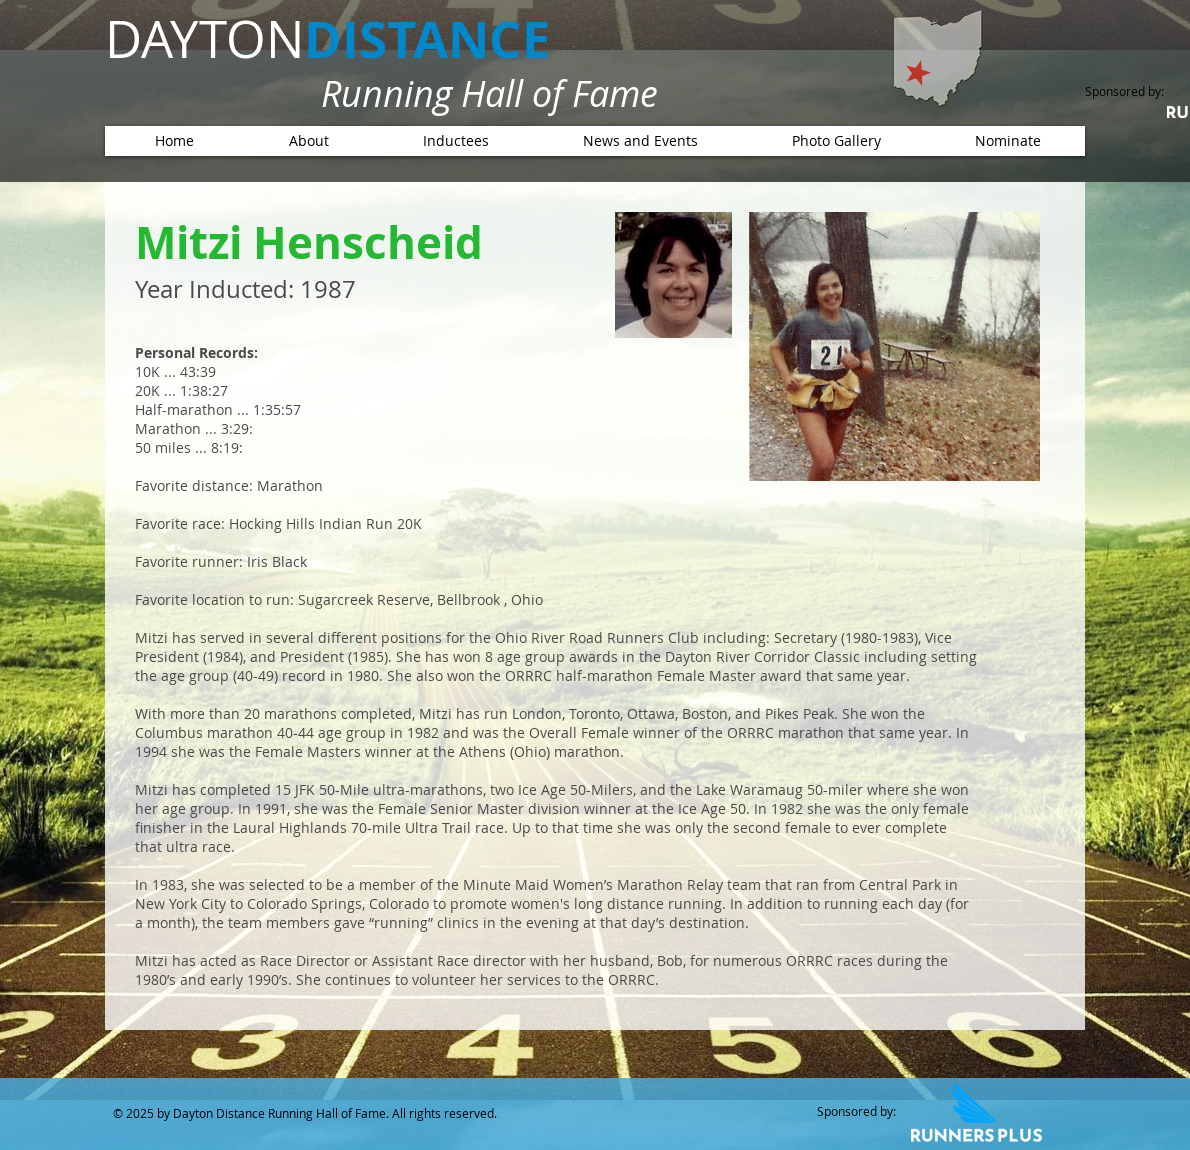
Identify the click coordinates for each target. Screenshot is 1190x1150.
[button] (455, 141)
